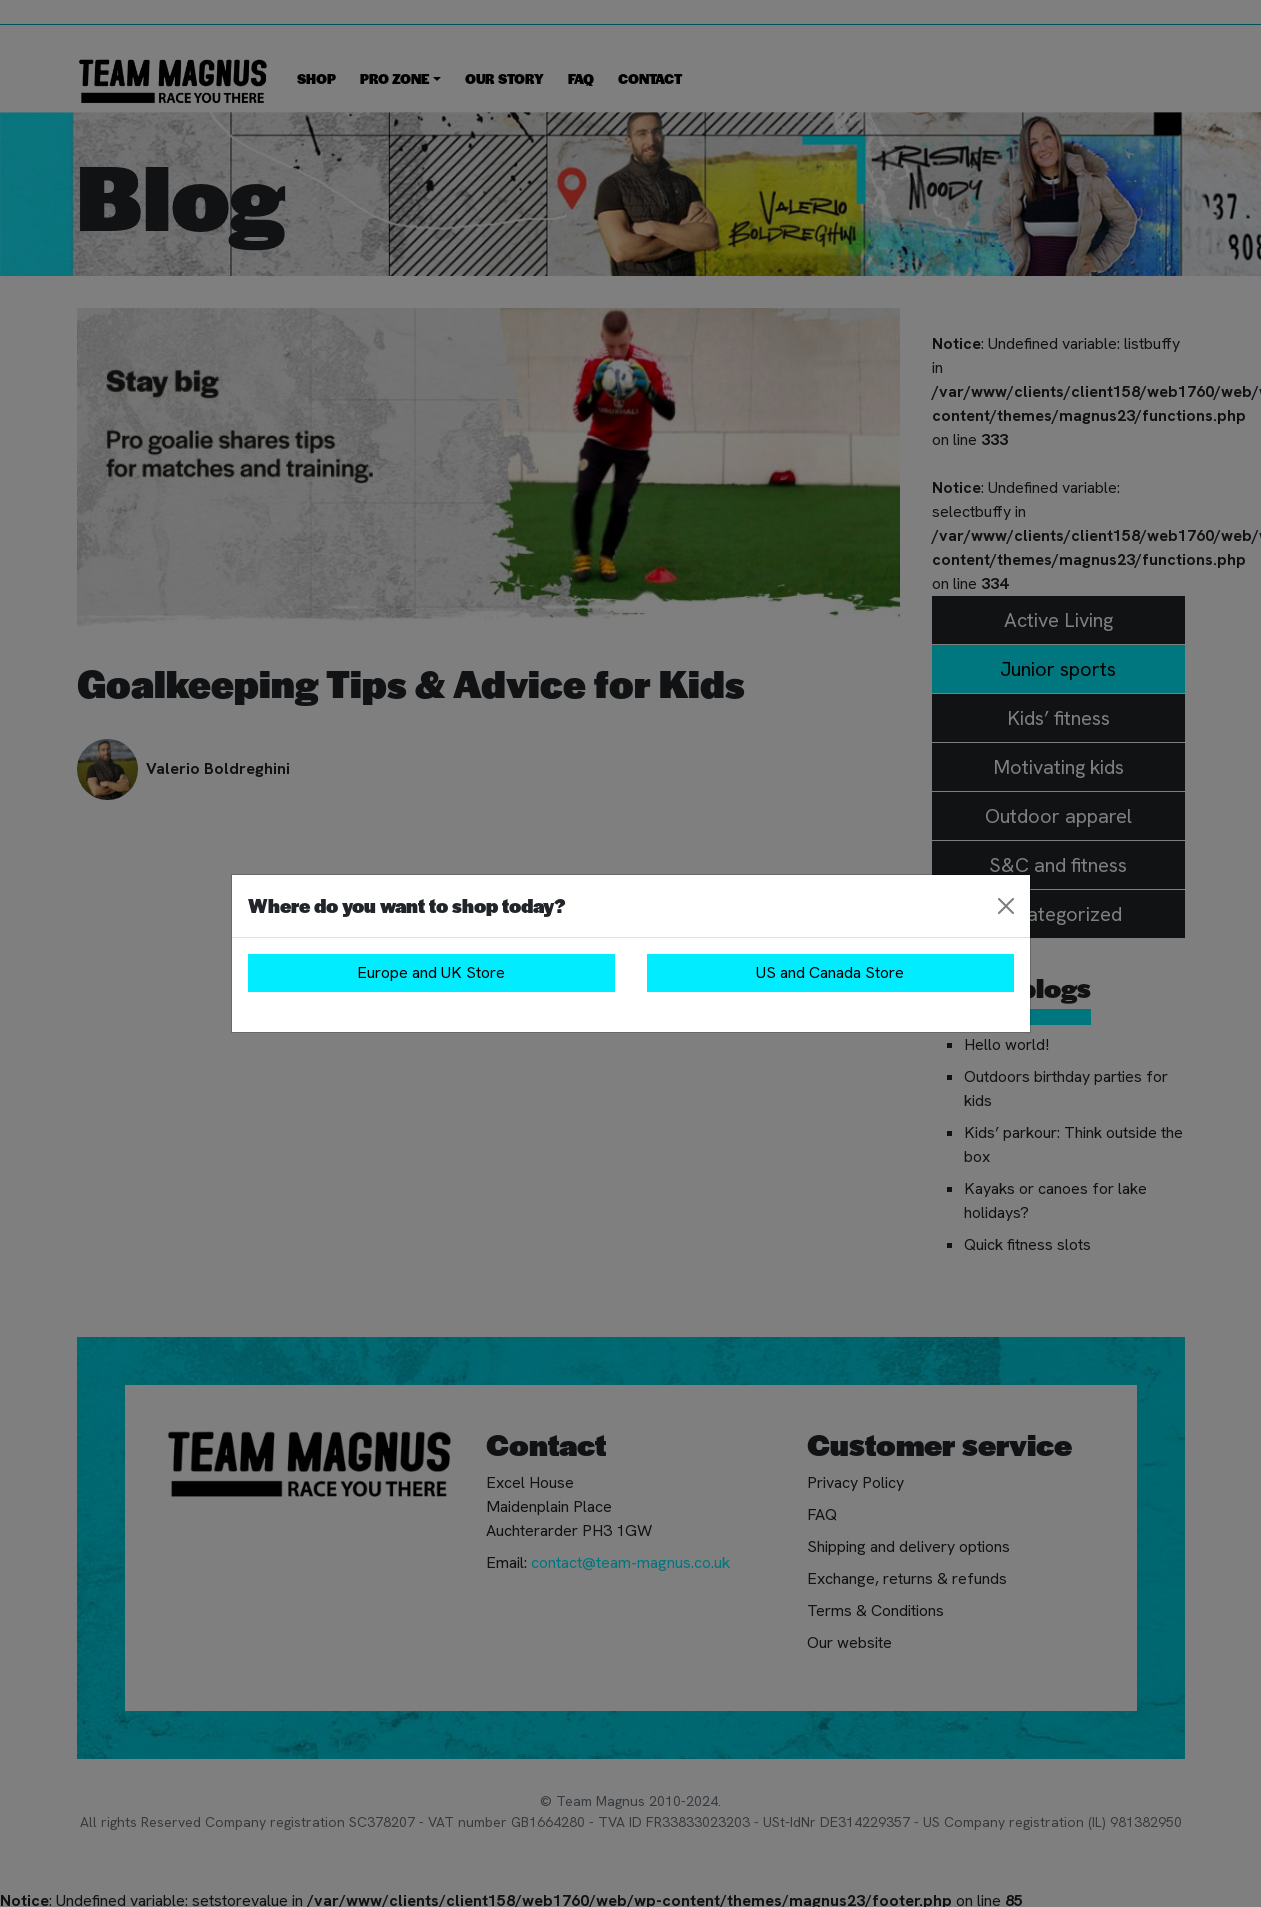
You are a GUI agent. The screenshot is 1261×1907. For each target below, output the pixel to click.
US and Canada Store (830, 972)
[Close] (1006, 906)
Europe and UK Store (431, 972)
